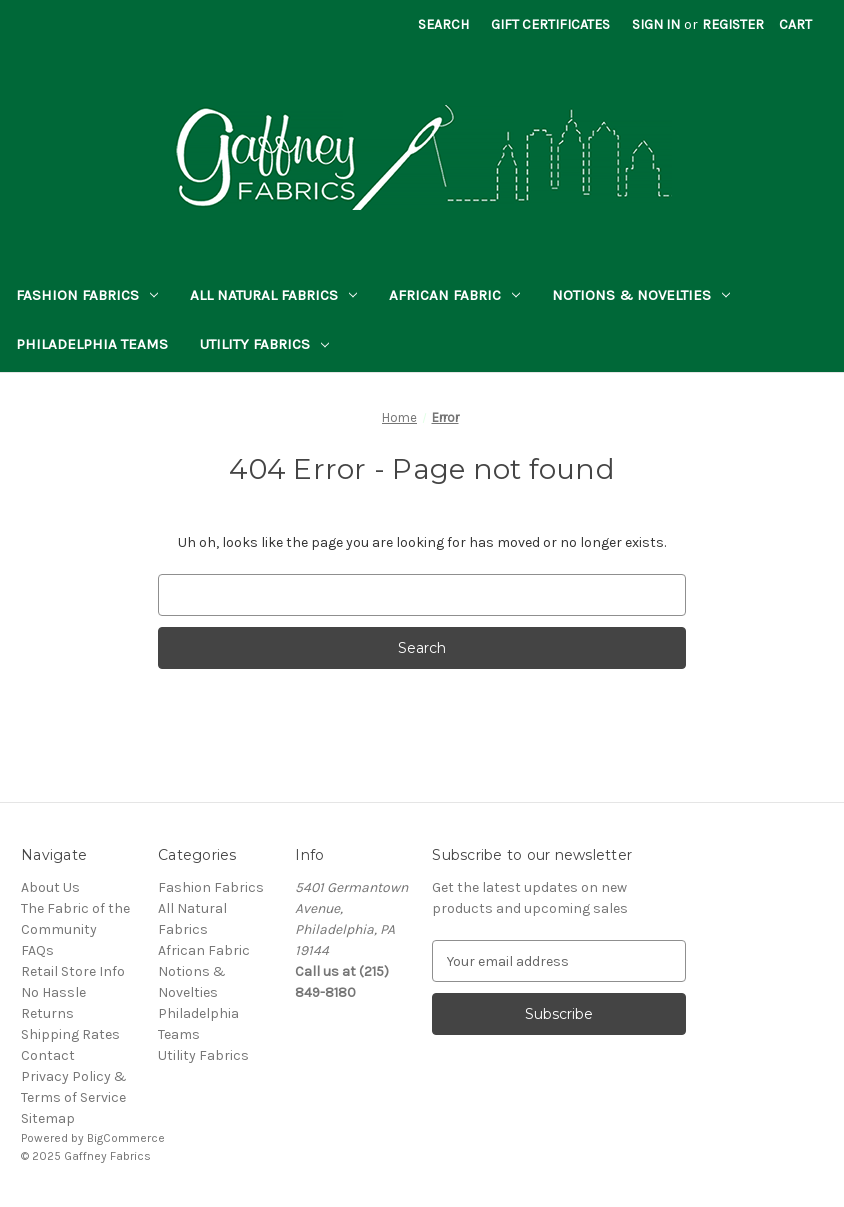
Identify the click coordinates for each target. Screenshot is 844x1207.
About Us (50, 887)
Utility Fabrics (264, 344)
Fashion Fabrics (87, 295)
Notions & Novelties (641, 295)
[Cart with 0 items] (795, 24)
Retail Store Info (73, 971)
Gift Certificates (550, 24)
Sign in (656, 24)
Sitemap (48, 1118)
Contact (48, 1055)
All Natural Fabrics (273, 295)
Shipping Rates (70, 1034)
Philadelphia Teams (92, 344)
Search (443, 24)
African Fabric (454, 295)
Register (733, 24)
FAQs (37, 950)
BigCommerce (126, 1138)
